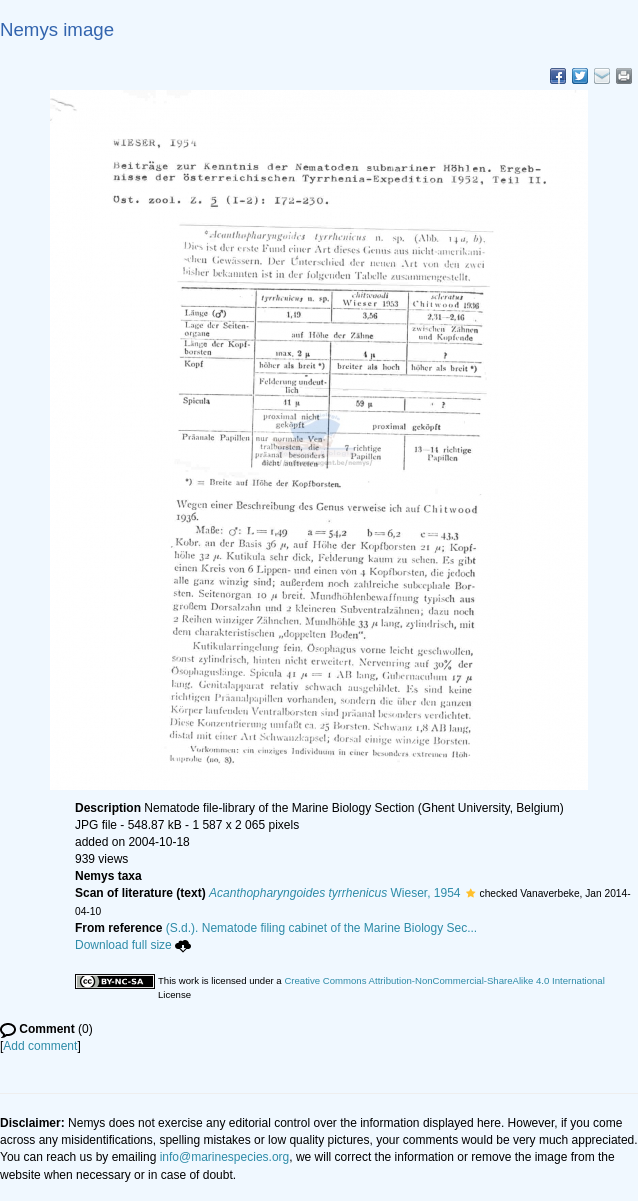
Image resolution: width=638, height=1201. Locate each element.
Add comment (40, 1046)
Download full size (133, 945)
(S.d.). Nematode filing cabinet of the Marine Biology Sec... (322, 928)
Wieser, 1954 (334, 893)
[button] (470, 893)
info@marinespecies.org (225, 1157)
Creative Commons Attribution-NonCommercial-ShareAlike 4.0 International (444, 980)
